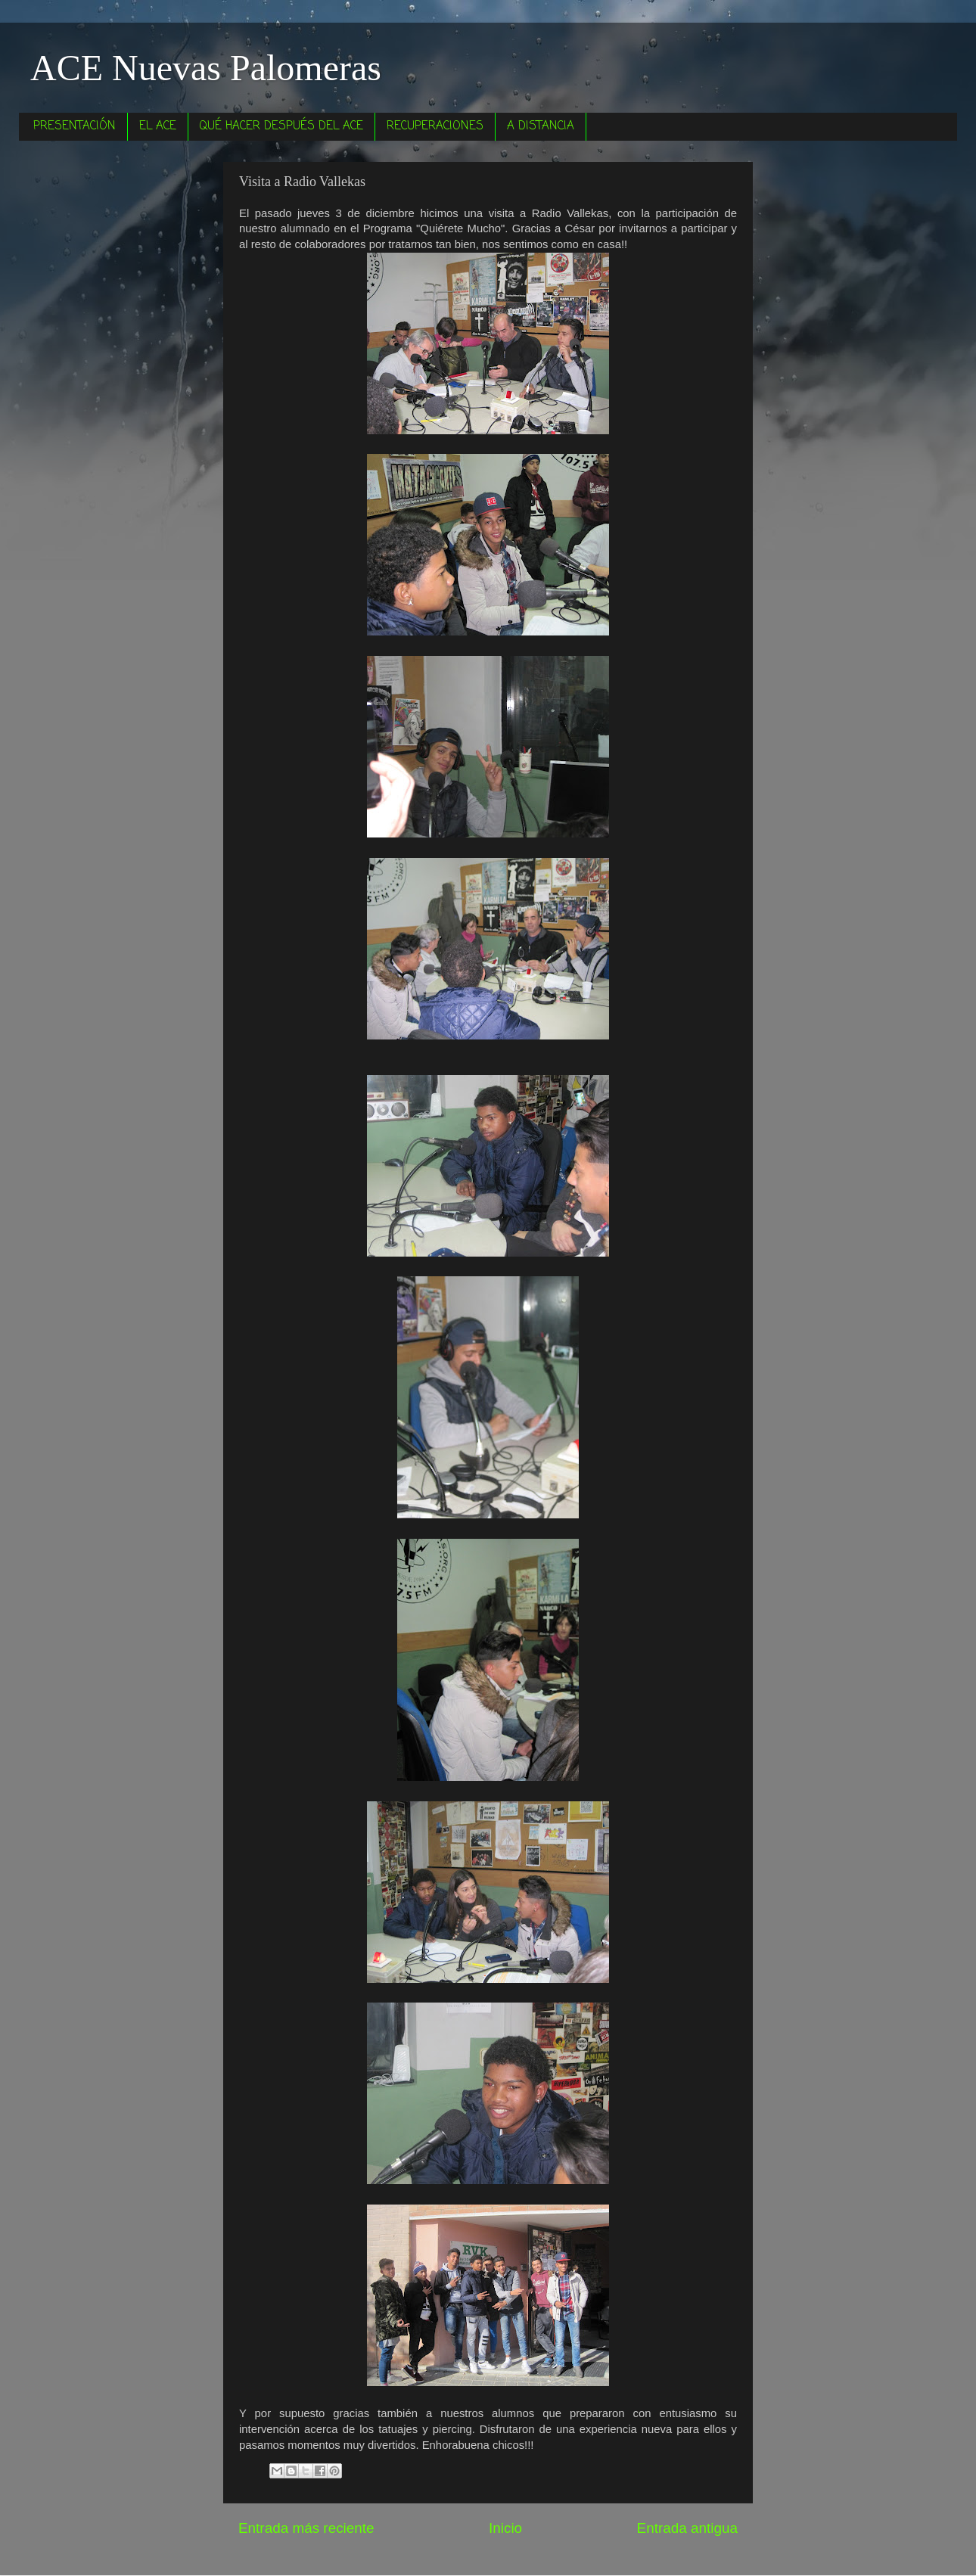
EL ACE (157, 126)
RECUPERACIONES (435, 126)
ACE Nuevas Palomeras (205, 68)
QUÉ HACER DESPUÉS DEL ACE (281, 126)
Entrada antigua (687, 2528)
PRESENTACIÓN (74, 126)
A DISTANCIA (540, 126)
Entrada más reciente (306, 2528)
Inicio (505, 2528)
